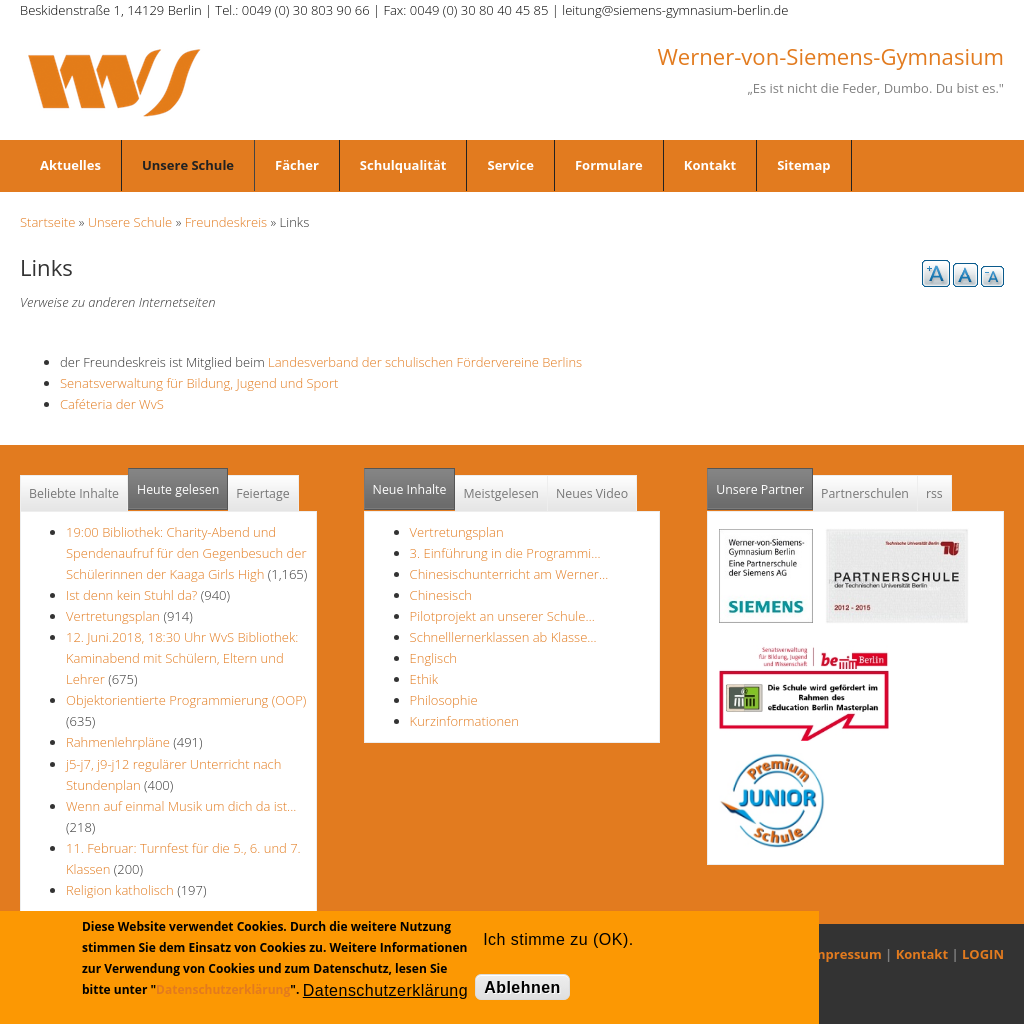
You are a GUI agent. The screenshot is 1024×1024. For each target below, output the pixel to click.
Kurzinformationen (464, 721)
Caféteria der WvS (112, 404)
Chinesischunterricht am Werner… (509, 574)
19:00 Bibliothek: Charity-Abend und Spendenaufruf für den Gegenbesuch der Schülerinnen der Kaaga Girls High (186, 553)
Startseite (47, 222)
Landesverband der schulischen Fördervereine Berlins (431, 362)
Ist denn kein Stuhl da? (133, 595)
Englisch (433, 658)
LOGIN (983, 954)
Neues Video (592, 493)
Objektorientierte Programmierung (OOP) (186, 700)
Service (510, 165)
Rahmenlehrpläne (118, 742)
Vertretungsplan (113, 616)
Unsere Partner (764, 483)
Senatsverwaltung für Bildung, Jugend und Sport (205, 383)
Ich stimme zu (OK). (558, 939)
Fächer (297, 165)
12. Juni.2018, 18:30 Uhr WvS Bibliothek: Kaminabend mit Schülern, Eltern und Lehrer (182, 658)
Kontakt (710, 165)
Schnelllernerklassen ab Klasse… (503, 637)
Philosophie (444, 700)
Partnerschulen (865, 493)
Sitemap (803, 165)
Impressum (845, 954)
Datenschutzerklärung (223, 989)
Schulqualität (403, 165)
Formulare (609, 165)
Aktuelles (70, 165)
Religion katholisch (120, 890)
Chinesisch (441, 595)
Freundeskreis (226, 222)
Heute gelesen (178, 489)
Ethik (424, 679)
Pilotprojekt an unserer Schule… (502, 616)
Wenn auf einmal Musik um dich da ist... (181, 806)
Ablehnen (522, 987)
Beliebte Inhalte (74, 493)
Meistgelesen (501, 493)
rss (934, 493)
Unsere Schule (188, 165)
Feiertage (262, 493)
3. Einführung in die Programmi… (505, 553)
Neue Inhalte (410, 489)
